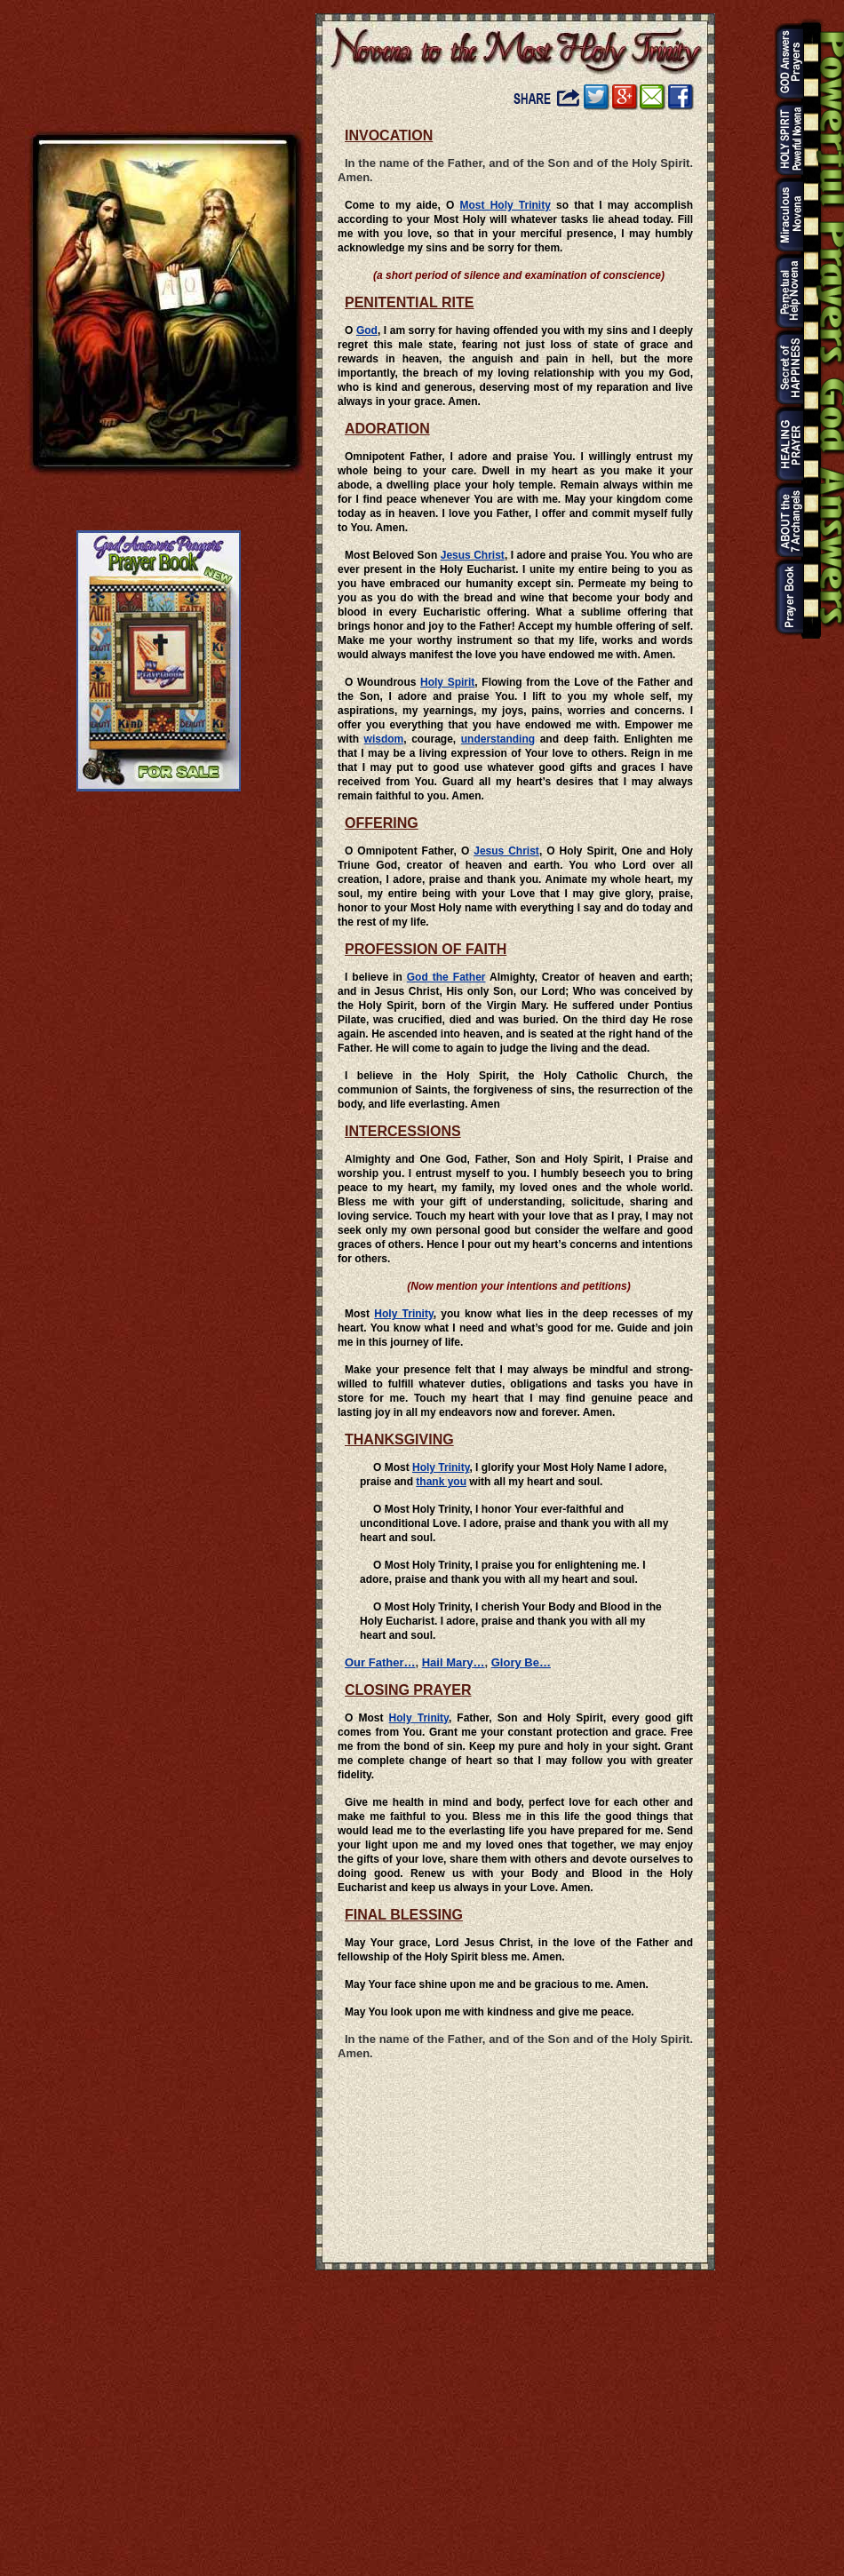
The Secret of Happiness (784, 368)
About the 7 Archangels (784, 520)
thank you (441, 1481)
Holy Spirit (447, 682)
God (367, 330)
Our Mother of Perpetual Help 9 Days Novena (784, 291)
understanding (498, 739)
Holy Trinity (403, 1314)
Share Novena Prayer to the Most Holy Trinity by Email (652, 97)
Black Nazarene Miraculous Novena (784, 215)
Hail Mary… (453, 1662)
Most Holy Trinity (505, 205)
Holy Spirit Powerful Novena (784, 138)
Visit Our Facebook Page (681, 97)
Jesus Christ (473, 555)
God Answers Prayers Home (784, 62)
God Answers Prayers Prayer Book (784, 597)
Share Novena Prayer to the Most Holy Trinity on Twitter (596, 97)
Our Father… (380, 1662)
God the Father (446, 977)
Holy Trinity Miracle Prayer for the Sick (784, 444)
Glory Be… (521, 1662)
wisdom (384, 739)
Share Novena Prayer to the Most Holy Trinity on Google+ (625, 97)
